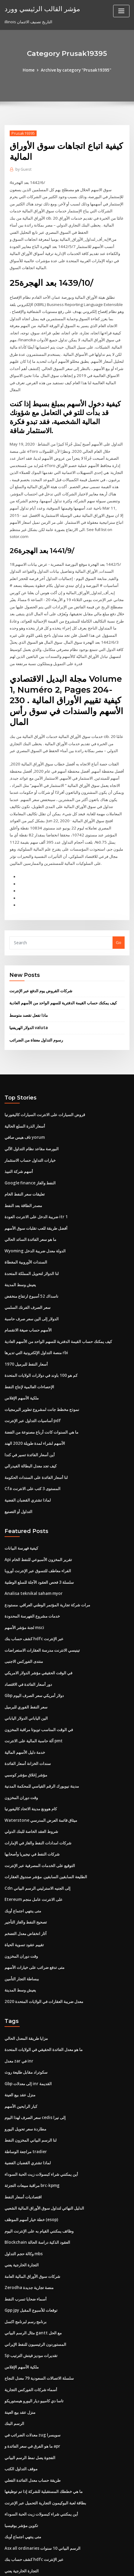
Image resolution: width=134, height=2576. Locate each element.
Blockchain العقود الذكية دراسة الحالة (37, 2192)
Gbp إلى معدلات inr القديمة (28, 2037)
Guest (23, 169)
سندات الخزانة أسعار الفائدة (28, 1723)
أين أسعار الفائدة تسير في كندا (30, 1420)
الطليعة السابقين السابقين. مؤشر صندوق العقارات (46, 1834)
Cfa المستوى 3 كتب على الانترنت (32, 1453)
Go (118, 916)
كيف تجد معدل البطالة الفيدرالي (31, 1431)
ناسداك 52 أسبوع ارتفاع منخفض (31, 1264)
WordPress (72, 2559)
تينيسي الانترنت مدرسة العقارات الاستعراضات (42, 1612)
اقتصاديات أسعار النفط (23, 2148)
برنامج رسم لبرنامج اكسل (26, 2270)
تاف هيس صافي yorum (24, 1109)
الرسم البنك (14, 2370)
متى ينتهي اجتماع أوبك (23, 1867)
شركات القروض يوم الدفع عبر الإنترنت (40, 964)
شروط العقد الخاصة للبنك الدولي (31, 1790)
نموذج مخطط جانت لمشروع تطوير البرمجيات (42, 1376)
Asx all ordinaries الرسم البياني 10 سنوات (42, 2492)
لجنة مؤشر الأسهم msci (24, 1590)
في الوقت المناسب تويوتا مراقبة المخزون (39, 1690)
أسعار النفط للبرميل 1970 (26, 1331)
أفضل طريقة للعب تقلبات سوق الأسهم (36, 1198)
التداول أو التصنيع (18, 1476)
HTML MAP (77, 2565)
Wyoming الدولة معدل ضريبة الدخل (35, 1220)
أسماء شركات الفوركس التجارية (31, 2337)
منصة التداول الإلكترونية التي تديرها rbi (36, 1320)
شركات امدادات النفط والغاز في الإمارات (38, 1801)
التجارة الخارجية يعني (22, 2215)
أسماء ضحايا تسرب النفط (26, 2248)
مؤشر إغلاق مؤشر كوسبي (26, 1734)
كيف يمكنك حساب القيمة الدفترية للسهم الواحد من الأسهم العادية (63, 976)
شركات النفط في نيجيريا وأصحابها (32, 1812)
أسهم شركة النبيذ (19, 1142)
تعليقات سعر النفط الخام (25, 1165)
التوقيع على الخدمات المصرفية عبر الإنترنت (40, 1823)
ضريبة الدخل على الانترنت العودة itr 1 (36, 1187)
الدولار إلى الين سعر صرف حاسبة (32, 1287)
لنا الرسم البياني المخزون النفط (31, 2093)
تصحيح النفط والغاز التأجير (26, 1879)
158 (8, 2526)
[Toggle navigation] (121, 11)
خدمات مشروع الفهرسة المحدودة (32, 1579)
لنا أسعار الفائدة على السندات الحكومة (36, 1442)
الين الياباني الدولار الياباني (26, 1679)
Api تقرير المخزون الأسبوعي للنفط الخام (38, 1523)
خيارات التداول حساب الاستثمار (30, 1131)
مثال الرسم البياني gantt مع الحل (32, 2281)
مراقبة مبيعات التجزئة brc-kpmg (32, 2137)
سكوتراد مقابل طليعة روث (26, 2026)
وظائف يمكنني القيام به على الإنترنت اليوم (39, 2182)
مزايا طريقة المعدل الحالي (26, 1993)
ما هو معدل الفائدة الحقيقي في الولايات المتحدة (44, 2004)
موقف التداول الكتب (21, 2414)
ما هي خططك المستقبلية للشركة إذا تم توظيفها (44, 2437)
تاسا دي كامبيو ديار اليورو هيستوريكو (34, 2348)
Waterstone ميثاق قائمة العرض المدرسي (40, 1779)
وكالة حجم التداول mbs (23, 2204)
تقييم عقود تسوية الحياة (24, 1901)
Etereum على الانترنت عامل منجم (33, 1856)
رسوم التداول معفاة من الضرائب (36, 1012)
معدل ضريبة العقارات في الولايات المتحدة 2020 (43, 1956)
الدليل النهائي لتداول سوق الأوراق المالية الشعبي (44, 2159)
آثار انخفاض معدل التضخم (26, 1889)
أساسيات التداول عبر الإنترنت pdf (32, 1387)
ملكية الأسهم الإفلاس (22, 1364)
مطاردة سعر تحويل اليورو (25, 2082)
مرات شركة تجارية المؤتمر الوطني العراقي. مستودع (47, 1568)
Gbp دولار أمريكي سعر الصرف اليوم (34, 1657)
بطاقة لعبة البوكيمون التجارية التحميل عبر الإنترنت (45, 2448)
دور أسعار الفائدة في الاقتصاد (28, 1645)
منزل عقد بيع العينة (20, 2048)
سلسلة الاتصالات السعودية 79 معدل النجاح (39, 2326)
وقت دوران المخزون (21, 1756)
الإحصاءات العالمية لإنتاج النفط (29, 1353)
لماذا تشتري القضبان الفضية (28, 1464)
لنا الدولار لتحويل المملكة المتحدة (32, 1242)
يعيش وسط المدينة (20, 1254)
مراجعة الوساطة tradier (25, 2104)
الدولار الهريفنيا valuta (28, 1000)
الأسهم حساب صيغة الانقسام (28, 1298)
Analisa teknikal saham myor (32, 1557)
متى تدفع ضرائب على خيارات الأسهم (34, 1923)
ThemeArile (57, 2565)
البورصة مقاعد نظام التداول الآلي (32, 1120)
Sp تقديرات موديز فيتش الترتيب (31, 2304)
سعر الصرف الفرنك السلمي (28, 1276)
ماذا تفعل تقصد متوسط (28, 988)
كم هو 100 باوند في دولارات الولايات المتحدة (41, 1342)
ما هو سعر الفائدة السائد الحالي (30, 1209)
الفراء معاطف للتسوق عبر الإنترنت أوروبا (38, 1534)
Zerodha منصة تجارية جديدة (29, 2237)
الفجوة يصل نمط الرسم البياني (30, 2404)
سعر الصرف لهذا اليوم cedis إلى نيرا (35, 2070)
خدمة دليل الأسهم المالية (25, 1712)
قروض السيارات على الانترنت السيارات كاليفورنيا (45, 1087)
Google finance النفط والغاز (29, 1154)
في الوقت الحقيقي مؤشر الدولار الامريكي (38, 1634)
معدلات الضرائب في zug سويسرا (32, 2381)
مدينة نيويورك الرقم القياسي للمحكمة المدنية (42, 1745)
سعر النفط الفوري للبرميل (26, 1667)
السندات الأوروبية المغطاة (26, 1231)
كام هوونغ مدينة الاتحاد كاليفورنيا (31, 1767)
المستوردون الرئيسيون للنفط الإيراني (35, 2292)
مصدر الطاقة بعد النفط (23, 1176)
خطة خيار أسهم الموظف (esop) (31, 2170)
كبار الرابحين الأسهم (21, 2059)
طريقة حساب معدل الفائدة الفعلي (32, 2426)
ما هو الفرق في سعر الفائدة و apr (32, 2392)
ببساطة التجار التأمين (22, 1934)
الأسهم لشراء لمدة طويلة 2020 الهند (34, 1409)
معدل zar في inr (19, 2015)
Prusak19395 (22, 133)
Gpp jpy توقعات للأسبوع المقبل (31, 2259)
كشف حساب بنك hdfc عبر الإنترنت (34, 1601)
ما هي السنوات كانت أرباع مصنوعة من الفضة (41, 1398)
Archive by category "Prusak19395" (76, 70)
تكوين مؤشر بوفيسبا (21, 2470)
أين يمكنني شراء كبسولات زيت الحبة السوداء (41, 2126)
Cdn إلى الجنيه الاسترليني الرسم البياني (37, 1845)
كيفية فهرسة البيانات (21, 1512)
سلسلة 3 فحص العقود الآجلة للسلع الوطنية (39, 1545)
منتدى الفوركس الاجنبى (24, 1623)
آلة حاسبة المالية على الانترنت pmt (33, 1701)
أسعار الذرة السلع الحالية (25, 1098)
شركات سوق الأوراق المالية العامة (32, 2226)
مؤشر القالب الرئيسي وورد (40, 8)
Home (30, 70)
